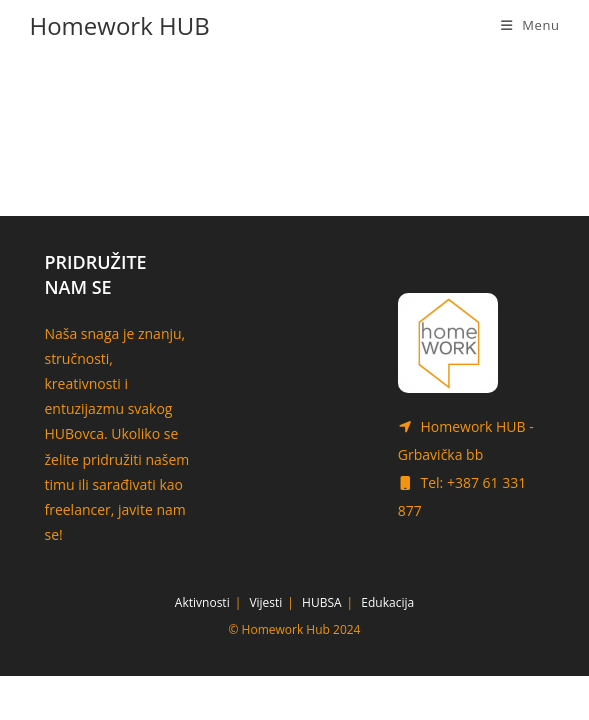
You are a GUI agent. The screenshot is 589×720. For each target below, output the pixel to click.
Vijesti (265, 646)
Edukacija (387, 646)
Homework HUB (119, 25)
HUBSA (322, 646)
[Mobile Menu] (530, 25)
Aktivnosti (202, 646)
